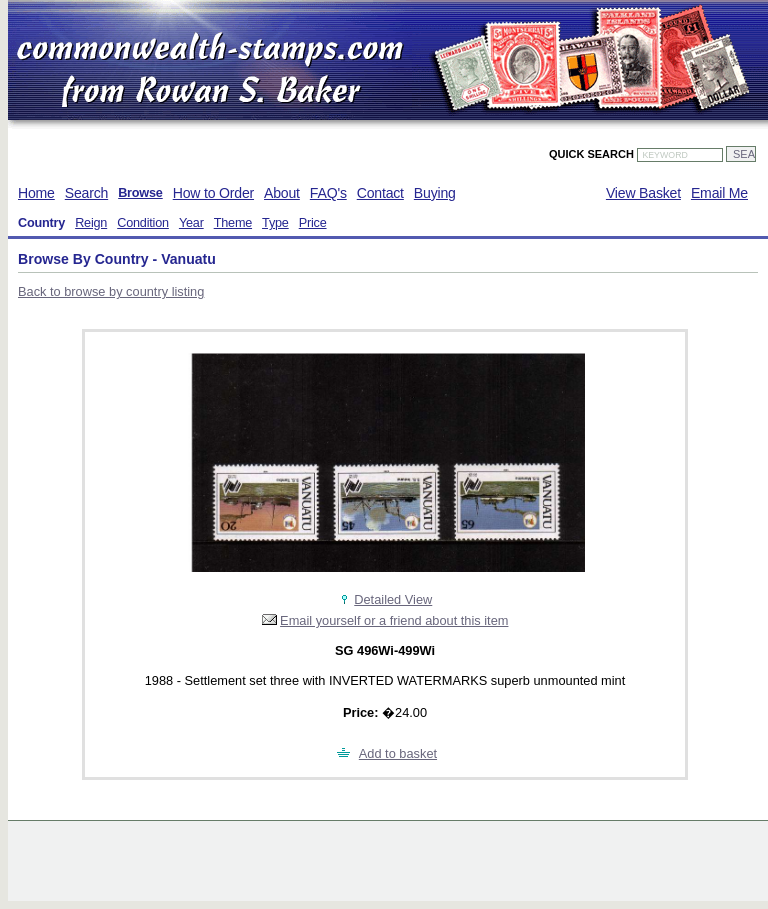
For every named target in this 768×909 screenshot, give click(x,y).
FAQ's (328, 193)
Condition (143, 223)
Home (36, 193)
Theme (233, 223)
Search (86, 193)
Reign (91, 223)
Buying (435, 193)
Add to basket (398, 753)
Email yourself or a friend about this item (394, 620)
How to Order (213, 193)
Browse (140, 193)
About (282, 193)
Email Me (719, 193)
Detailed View (393, 599)
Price (313, 223)
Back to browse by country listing (111, 291)
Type (275, 223)
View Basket (643, 193)
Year (191, 223)
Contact (380, 193)
